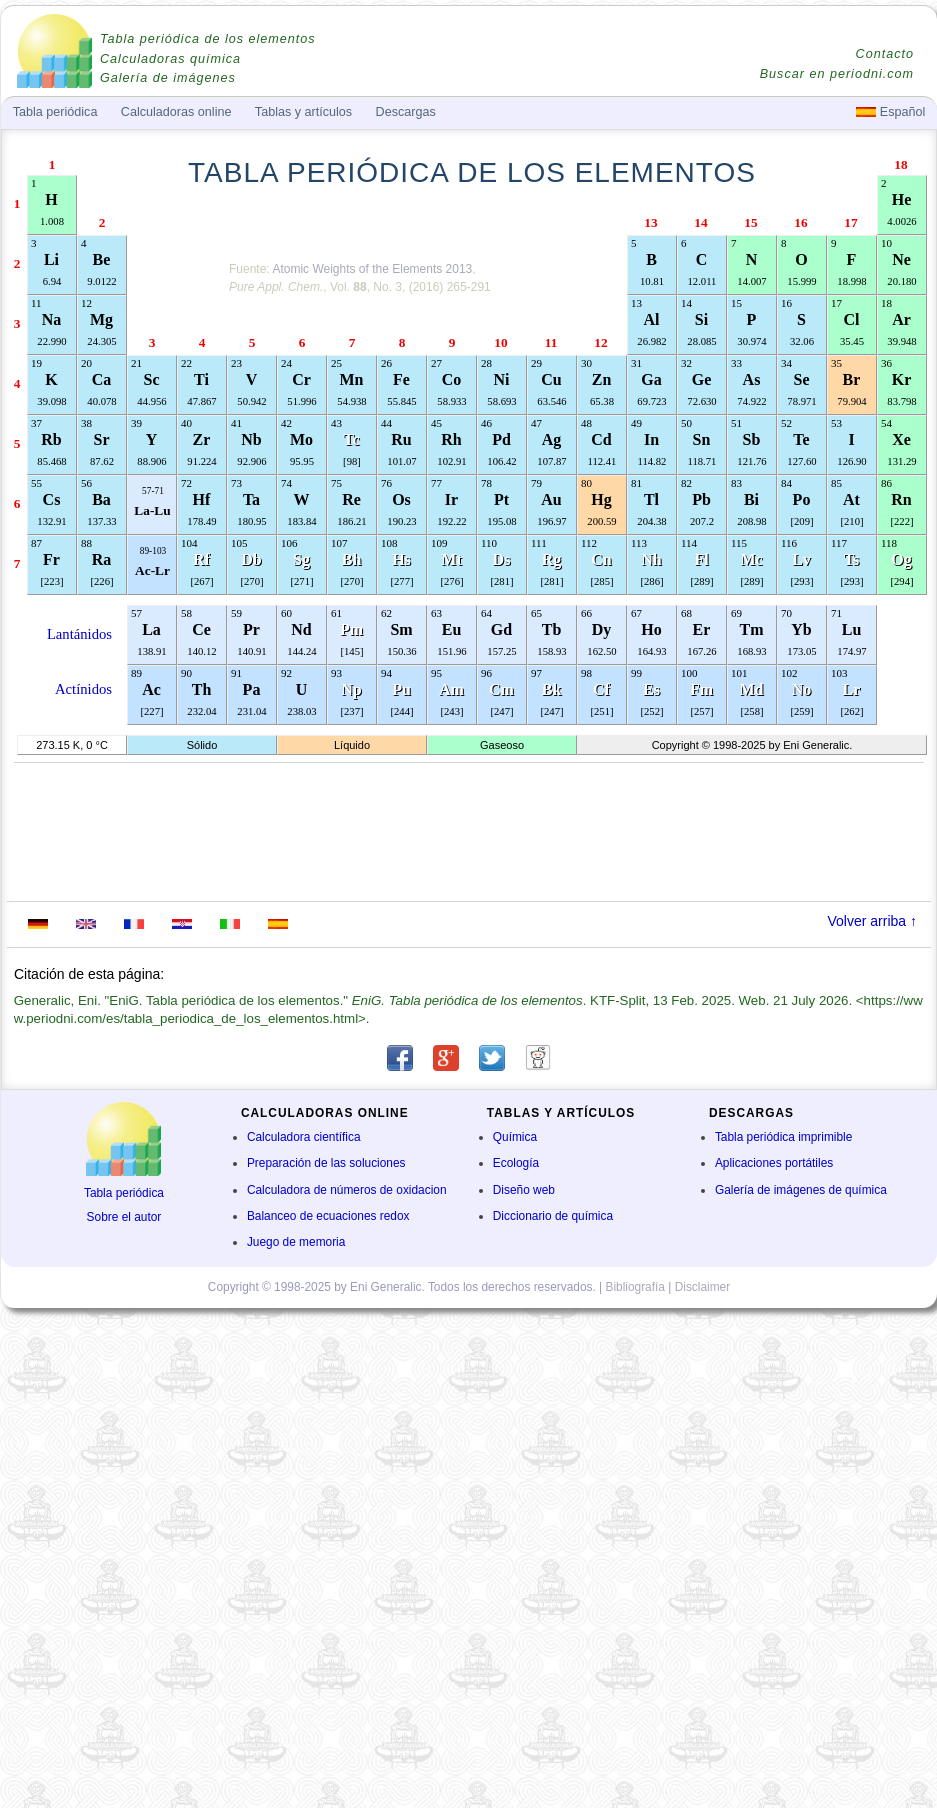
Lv (801, 559)
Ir (451, 499)
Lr (852, 689)
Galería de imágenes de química (801, 1190)
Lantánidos (79, 634)
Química (515, 1137)
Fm (701, 689)
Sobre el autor (124, 1217)
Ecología (516, 1163)
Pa (252, 689)
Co (452, 379)
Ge (702, 379)
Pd (501, 439)
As (752, 379)
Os (401, 499)
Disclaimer (703, 1287)
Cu (551, 379)
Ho (651, 629)
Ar (901, 319)
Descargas (406, 112)
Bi (751, 499)
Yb (801, 629)
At (851, 499)
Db (251, 559)
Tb (552, 629)
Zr (202, 439)
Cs (52, 499)
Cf (601, 689)
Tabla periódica (124, 1193)
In (651, 439)
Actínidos (83, 689)
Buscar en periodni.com (837, 74)
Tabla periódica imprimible (783, 1137)
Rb (51, 439)
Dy (602, 629)
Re (351, 499)
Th (202, 689)
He (902, 199)
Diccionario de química (553, 1216)
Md (752, 689)
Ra (102, 559)
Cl (852, 319)
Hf (202, 499)
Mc (751, 559)
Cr (301, 379)
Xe (901, 439)
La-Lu (152, 510)
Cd (601, 439)
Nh (651, 559)
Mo (301, 439)
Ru (401, 439)
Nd (301, 629)
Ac (151, 689)
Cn (601, 559)
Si (701, 319)
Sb (752, 439)
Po (802, 499)
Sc (152, 379)
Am (451, 689)
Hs (401, 559)
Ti (201, 379)
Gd (501, 629)
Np (351, 689)
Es (651, 689)
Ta (251, 499)
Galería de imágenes (168, 78)
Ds (502, 559)
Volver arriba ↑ (872, 921)
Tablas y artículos (303, 112)
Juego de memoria (296, 1242)
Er (702, 629)
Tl (651, 499)
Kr (902, 379)
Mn (352, 379)
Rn (901, 499)
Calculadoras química (170, 59)
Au (551, 499)
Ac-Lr (152, 570)
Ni (502, 379)
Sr (102, 439)
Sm (401, 629)
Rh (451, 439)
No (802, 689)
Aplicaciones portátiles (774, 1163)
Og (901, 559)
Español (890, 112)
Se (802, 379)
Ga (651, 379)
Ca (102, 379)
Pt (501, 499)
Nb (251, 439)
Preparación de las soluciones (326, 1163)
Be (102, 259)
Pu (401, 689)
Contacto (885, 54)
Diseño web (524, 1190)
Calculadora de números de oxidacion (347, 1190)
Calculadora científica (304, 1137)
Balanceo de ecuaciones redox (328, 1216)
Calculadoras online (176, 112)
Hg (601, 499)
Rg (552, 559)
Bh (352, 559)
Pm (351, 629)
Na (52, 319)
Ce (201, 629)
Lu (852, 629)
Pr (251, 629)
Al (652, 319)
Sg (301, 559)
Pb (701, 499)
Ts (851, 559)
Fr (51, 559)
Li (51, 259)
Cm (501, 689)
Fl (701, 559)
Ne (901, 259)
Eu (452, 629)
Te (801, 439)
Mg (101, 319)
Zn (602, 379)
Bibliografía (635, 1287)
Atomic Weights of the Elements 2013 (372, 269)
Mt (451, 559)
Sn (702, 439)
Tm (752, 629)
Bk (552, 689)
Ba (101, 499)
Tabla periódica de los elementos (208, 39)
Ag (552, 439)
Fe (401, 379)
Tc (351, 439)
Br (852, 379)
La (151, 629)
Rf (201, 559)
